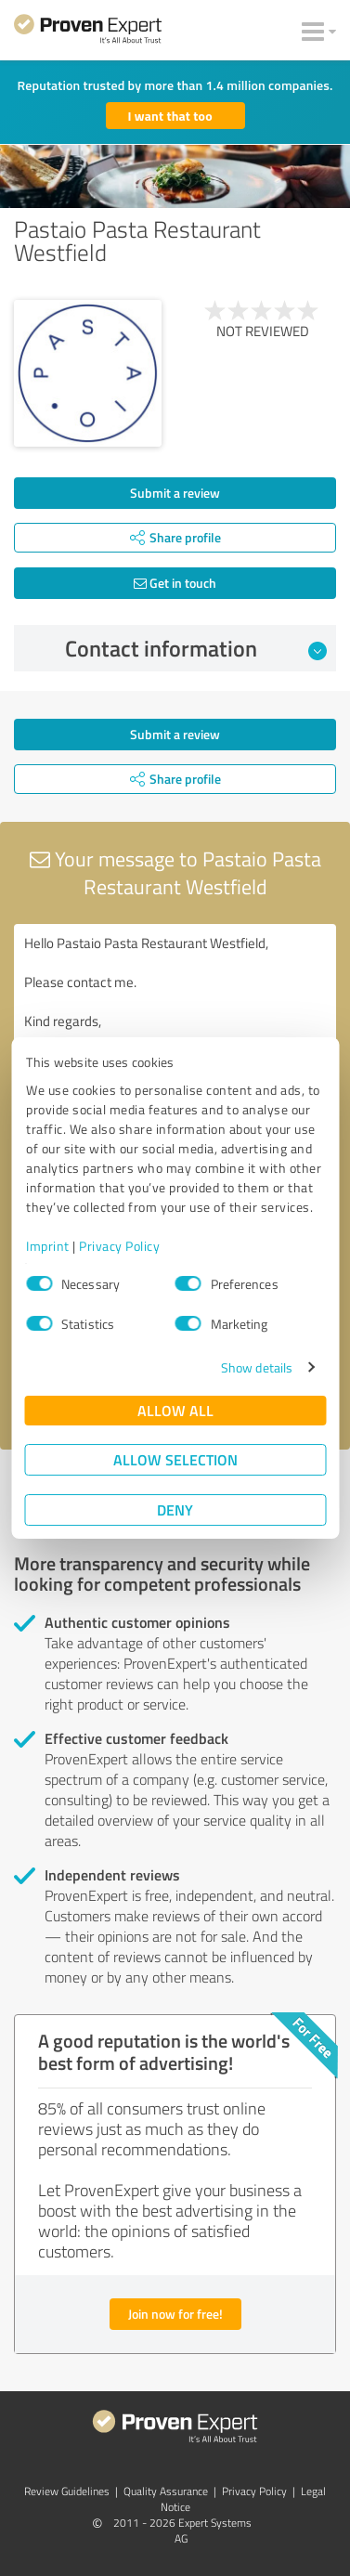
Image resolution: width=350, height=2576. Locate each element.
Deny (175, 1509)
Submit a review (175, 492)
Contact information (196, 648)
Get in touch (175, 583)
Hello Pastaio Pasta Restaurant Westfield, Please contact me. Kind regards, (175, 1028)
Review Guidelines (67, 2491)
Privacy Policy (119, 1246)
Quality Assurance (165, 2491)
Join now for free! (175, 2313)
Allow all (175, 1410)
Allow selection (175, 1459)
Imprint (48, 1246)
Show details (256, 1367)
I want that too (170, 115)
